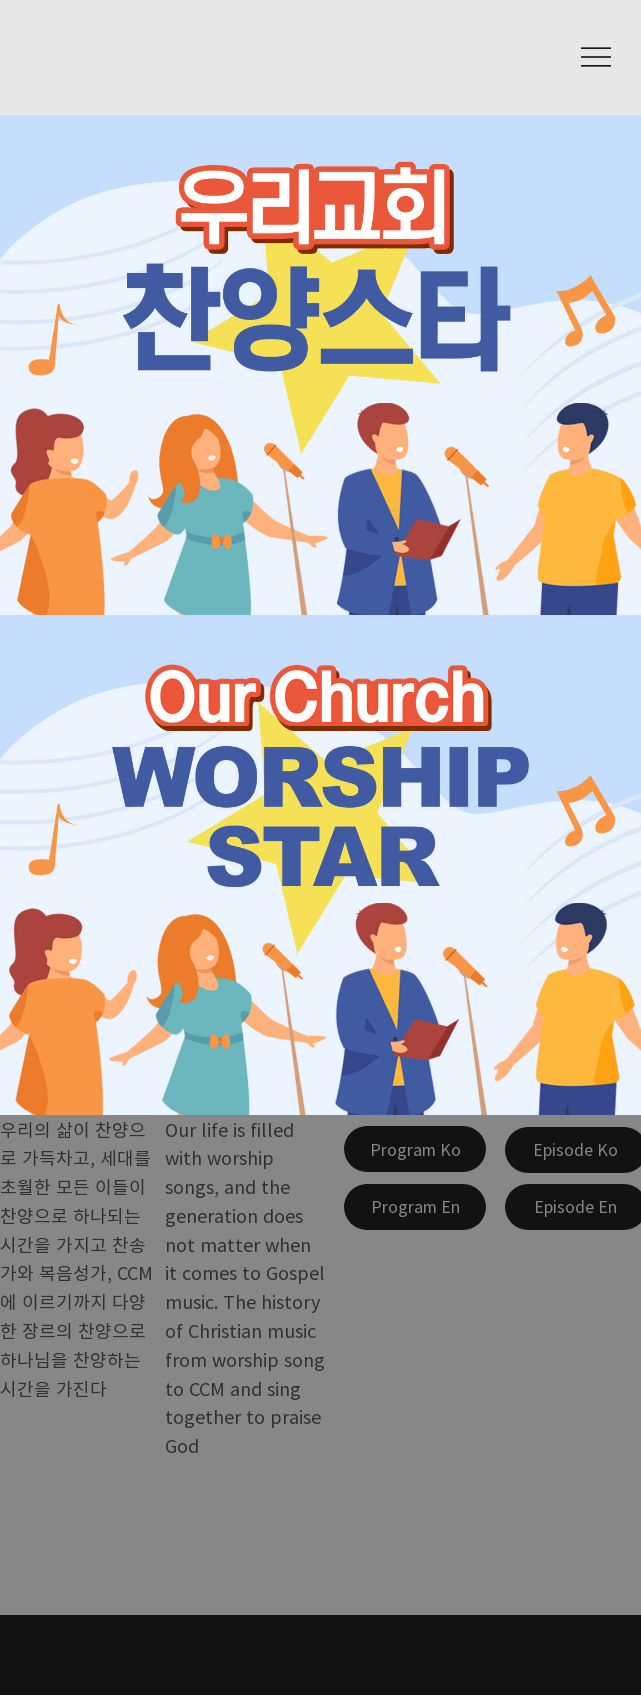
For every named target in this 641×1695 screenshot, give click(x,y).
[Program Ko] (415, 1149)
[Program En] (415, 1207)
